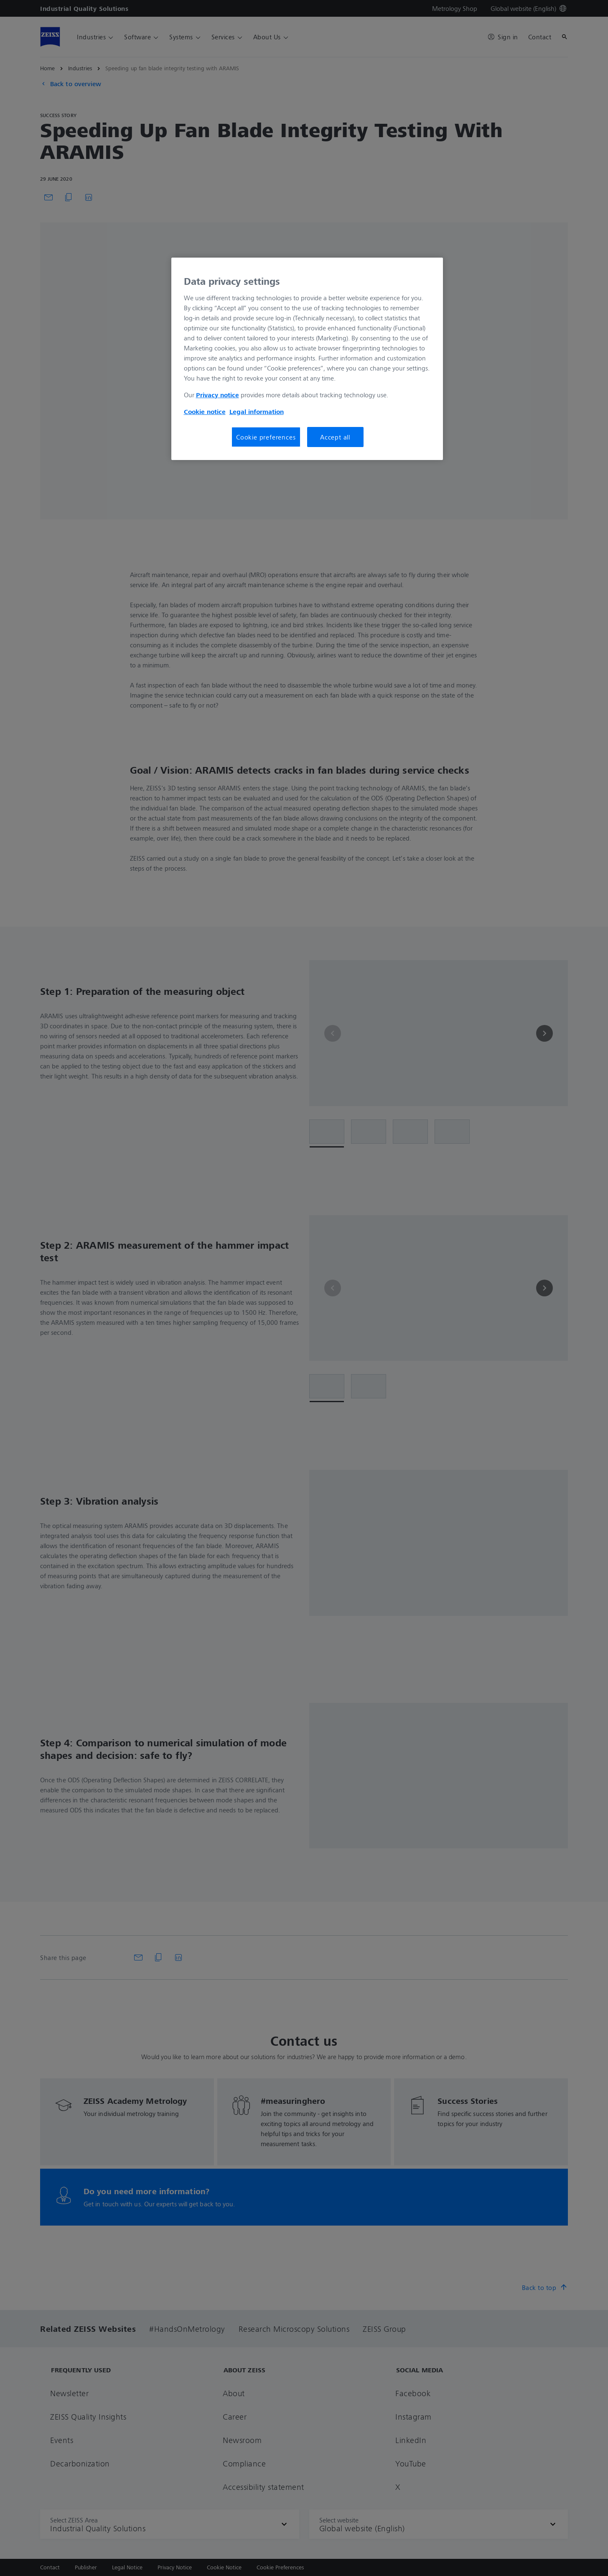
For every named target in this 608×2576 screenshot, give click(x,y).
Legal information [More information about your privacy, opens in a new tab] (256, 411)
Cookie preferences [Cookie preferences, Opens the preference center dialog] (265, 437)
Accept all (335, 437)
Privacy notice (217, 394)
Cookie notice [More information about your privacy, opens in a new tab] (205, 411)
